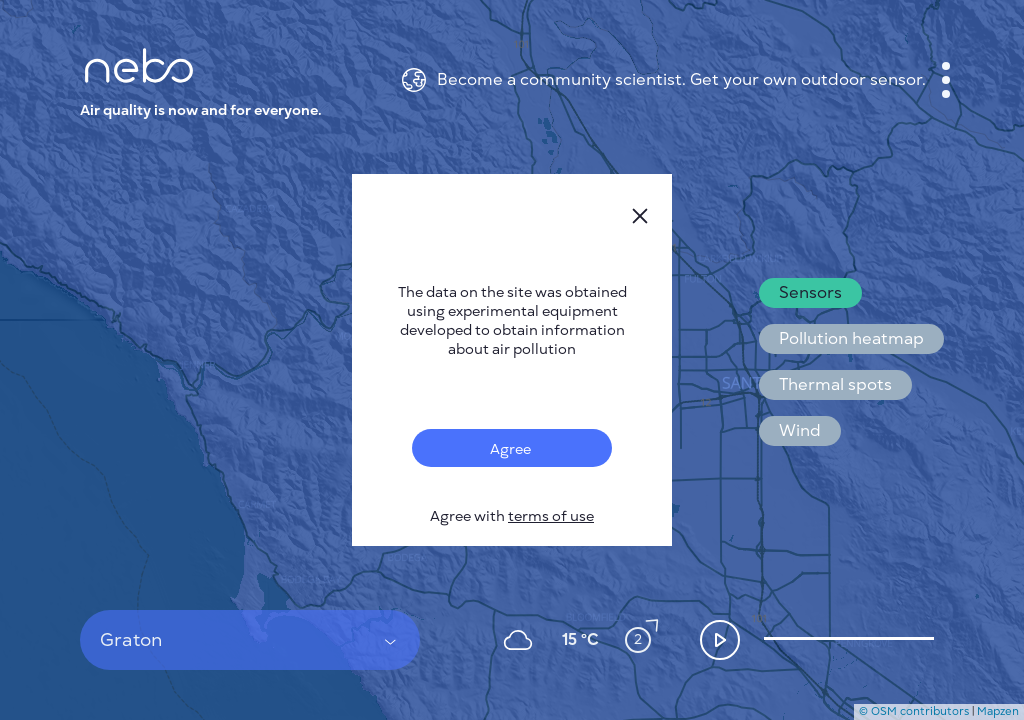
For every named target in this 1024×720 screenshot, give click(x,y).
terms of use (551, 516)
